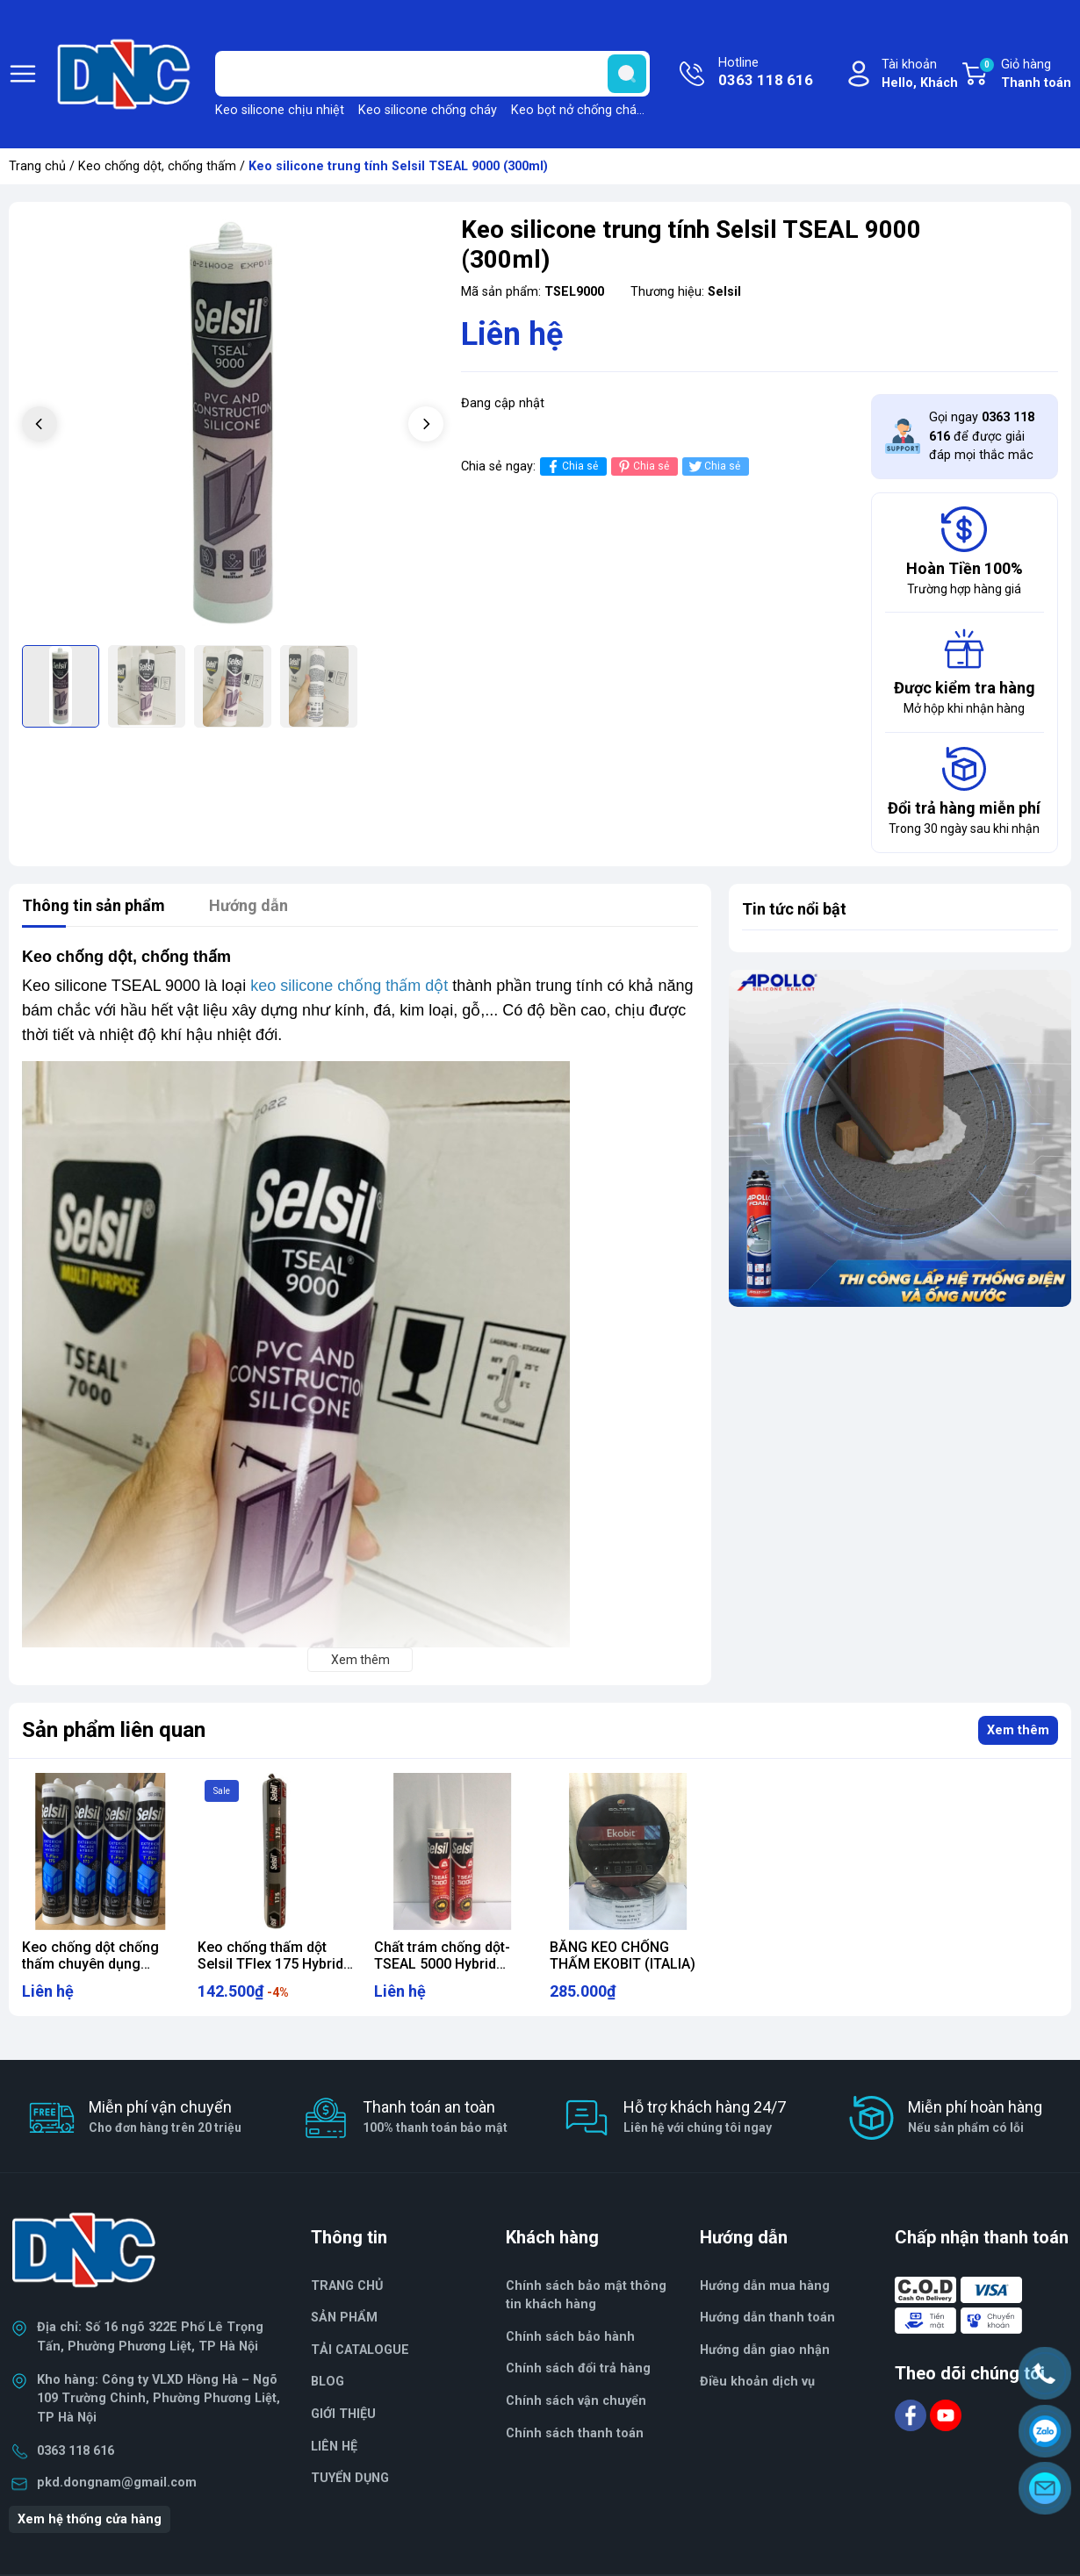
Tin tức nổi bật (794, 909)
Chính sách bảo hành (570, 2336)
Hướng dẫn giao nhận (765, 2350)
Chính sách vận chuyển (576, 2400)
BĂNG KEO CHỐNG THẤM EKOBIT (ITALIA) (622, 1955)
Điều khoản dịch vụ (757, 2381)
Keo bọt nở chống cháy (577, 110)
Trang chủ (37, 166)
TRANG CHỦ (347, 2285)
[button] (425, 423)
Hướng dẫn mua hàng (765, 2285)
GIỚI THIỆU (343, 2414)
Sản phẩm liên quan (113, 1730)
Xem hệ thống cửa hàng (90, 2519)
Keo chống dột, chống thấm (157, 166)
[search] (627, 73)
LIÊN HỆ (334, 2446)
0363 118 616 (75, 2450)
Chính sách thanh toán (575, 2433)
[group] (232, 425)
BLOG (327, 2381)
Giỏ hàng (1024, 74)
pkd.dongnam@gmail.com (117, 2482)
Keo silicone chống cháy (427, 110)
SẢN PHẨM (344, 2317)
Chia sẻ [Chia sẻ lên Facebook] (571, 466)
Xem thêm (1018, 1730)
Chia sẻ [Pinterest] (642, 466)
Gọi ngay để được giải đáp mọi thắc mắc (981, 436)
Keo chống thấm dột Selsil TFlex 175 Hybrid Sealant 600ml (270, 1964)
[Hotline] (1044, 2373)
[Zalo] (1044, 2431)
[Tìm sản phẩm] (432, 74)
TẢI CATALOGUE (360, 2350)
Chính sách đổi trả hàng (578, 2368)
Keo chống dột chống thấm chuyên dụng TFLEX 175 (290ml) (90, 1964)
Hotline (765, 73)
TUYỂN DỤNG (350, 2478)
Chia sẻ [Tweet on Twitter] (713, 466)
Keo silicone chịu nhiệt (279, 110)
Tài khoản (920, 75)
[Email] (1044, 2488)
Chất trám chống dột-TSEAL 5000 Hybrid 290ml (442, 1964)
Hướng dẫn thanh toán (767, 2317)
